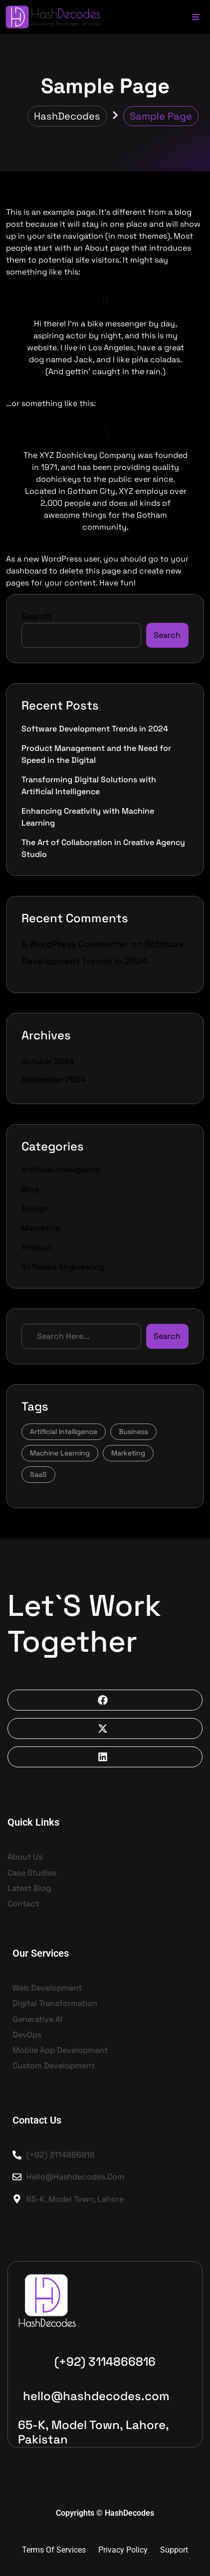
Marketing (40, 1228)
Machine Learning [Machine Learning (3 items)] (60, 1452)
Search (36, 616)
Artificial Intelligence (60, 1169)
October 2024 (47, 1061)
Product (36, 1247)
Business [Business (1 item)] (133, 1431)
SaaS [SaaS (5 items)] (38, 1474)
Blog (30, 1189)
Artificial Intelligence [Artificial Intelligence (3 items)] (63, 1431)
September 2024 (53, 1079)
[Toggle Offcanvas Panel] (196, 16)
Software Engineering (62, 1267)
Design (34, 1208)
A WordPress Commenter (75, 944)
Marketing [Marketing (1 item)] (128, 1452)
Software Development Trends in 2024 (94, 728)
